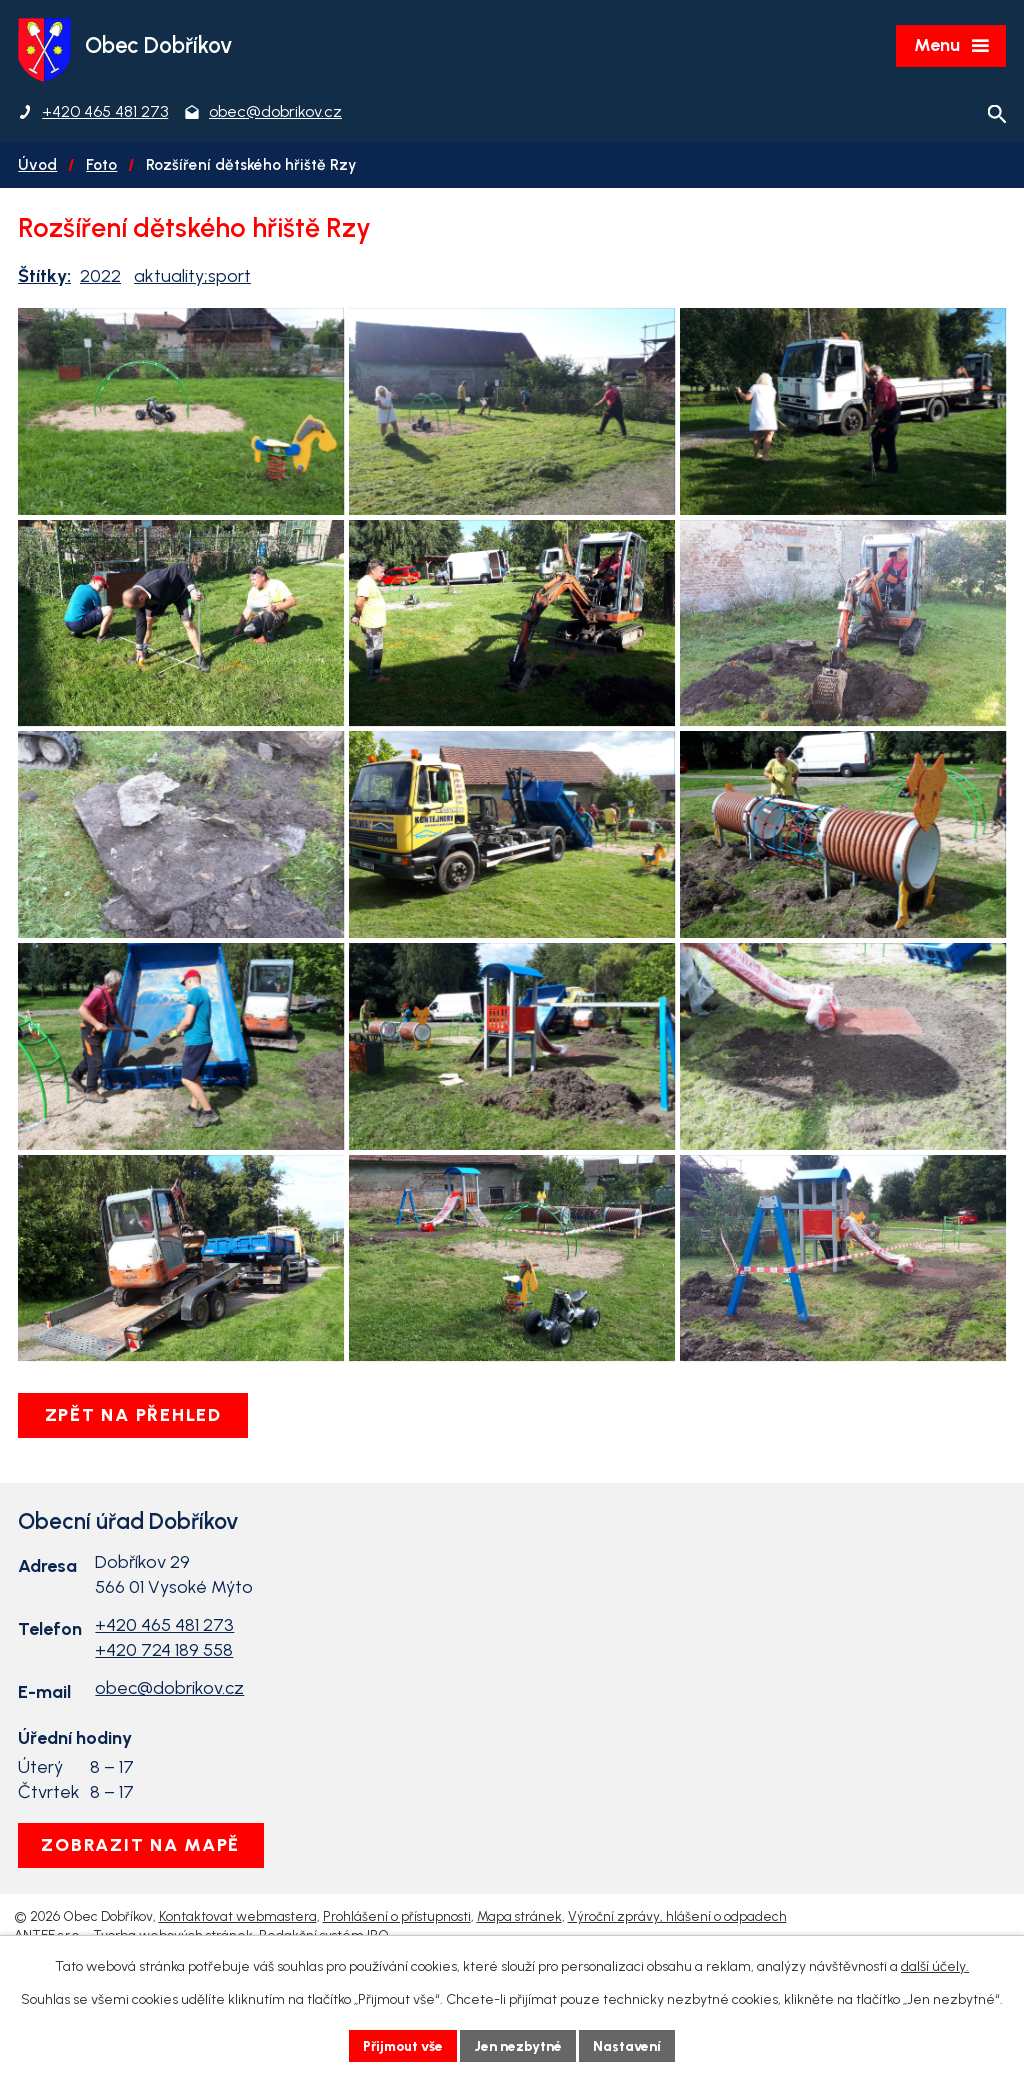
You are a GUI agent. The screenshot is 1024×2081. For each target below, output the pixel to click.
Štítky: (44, 277)
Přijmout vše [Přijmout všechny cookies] (401, 2045)
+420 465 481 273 (164, 1693)
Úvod (37, 165)
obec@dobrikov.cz (169, 1756)
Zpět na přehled (134, 1483)
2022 (100, 277)
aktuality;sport (192, 277)
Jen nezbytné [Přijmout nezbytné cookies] (520, 2045)
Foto (101, 165)
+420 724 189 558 (164, 1718)
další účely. (935, 1966)
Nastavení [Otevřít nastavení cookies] (631, 2045)
